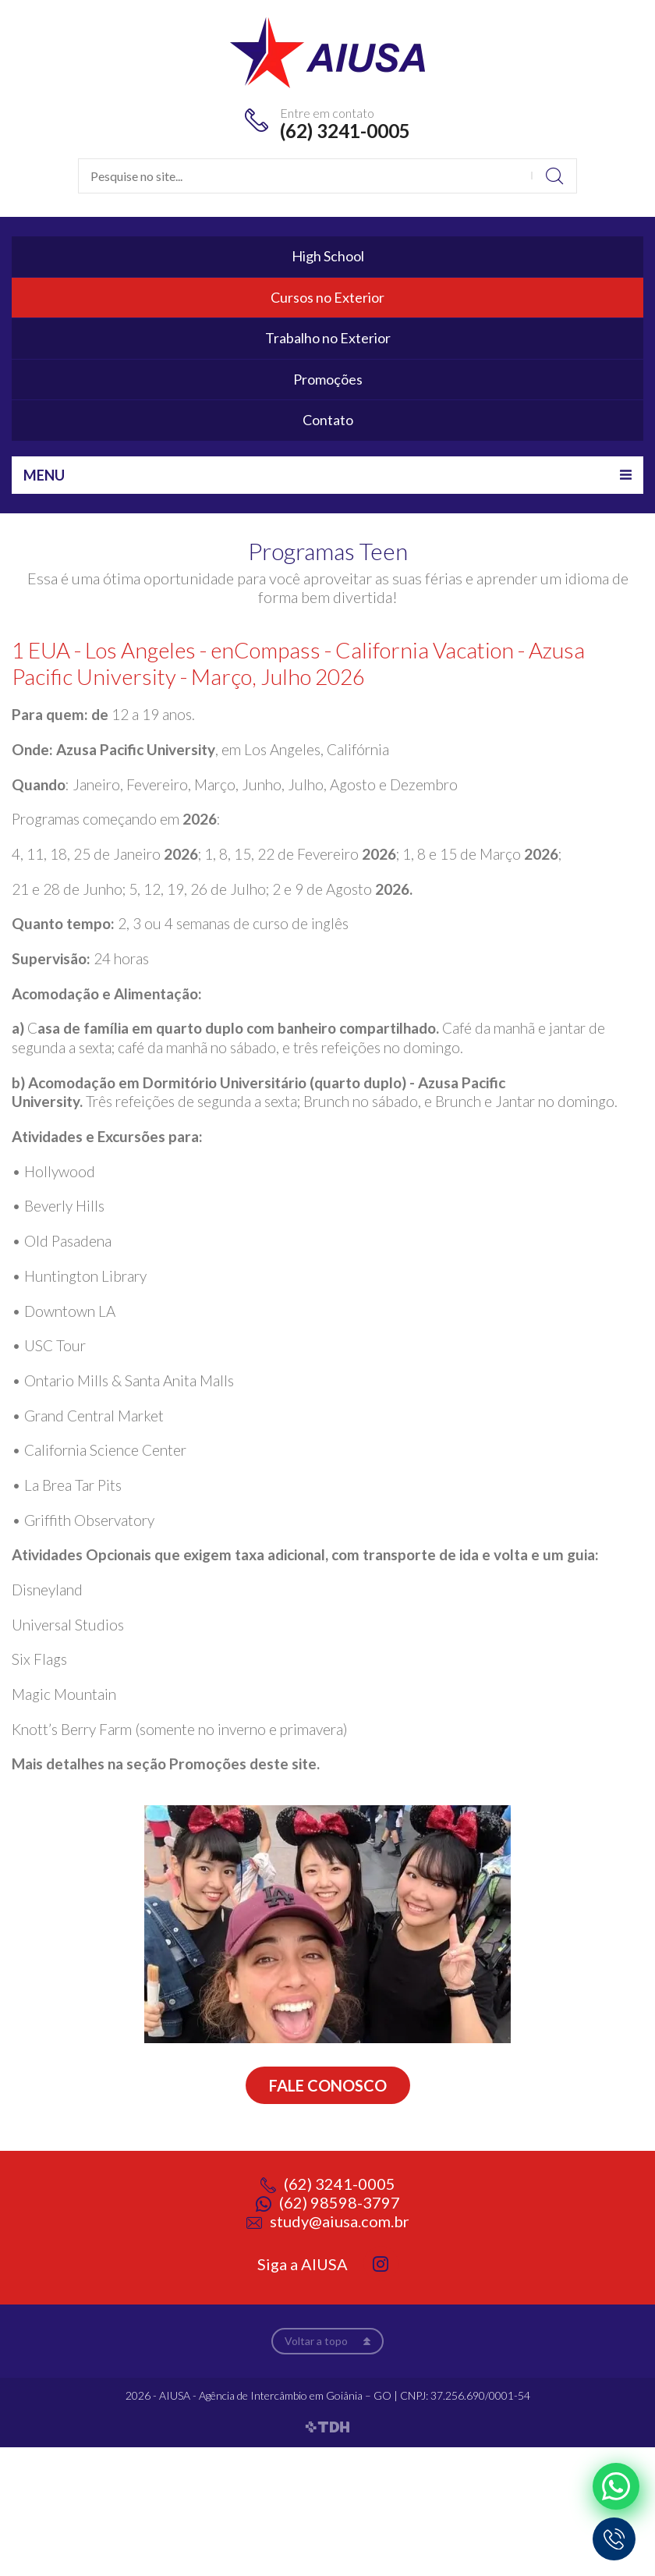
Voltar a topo (316, 2340)
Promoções (328, 379)
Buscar (554, 176)
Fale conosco (328, 2085)
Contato (328, 419)
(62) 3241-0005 (345, 130)
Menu (44, 475)
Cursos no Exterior (327, 297)
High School (328, 255)
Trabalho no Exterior (328, 337)
